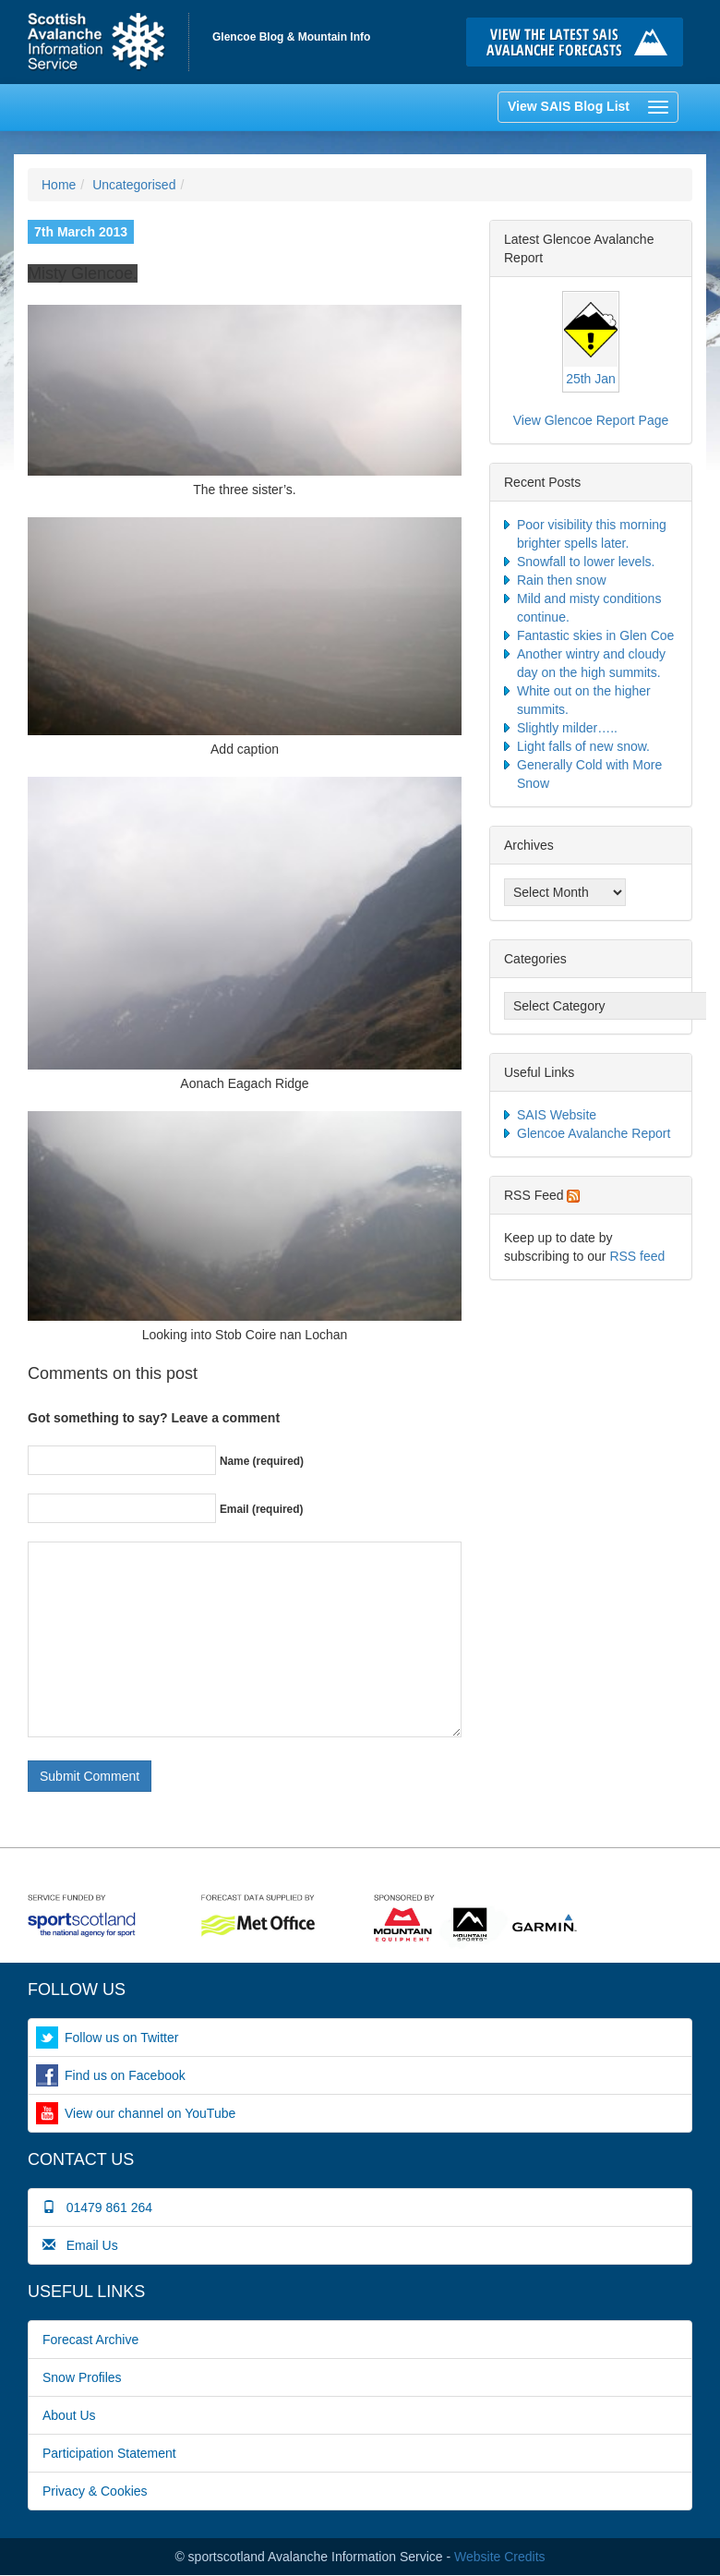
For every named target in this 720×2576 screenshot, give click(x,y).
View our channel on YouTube (150, 2113)
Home (108, 42)
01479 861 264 (97, 2207)
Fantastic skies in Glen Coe (595, 635)
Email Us (80, 2245)
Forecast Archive (90, 2339)
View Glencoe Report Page (591, 420)
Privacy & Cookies (95, 2491)
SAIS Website (556, 1114)
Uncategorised (133, 184)
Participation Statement (109, 2453)
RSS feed (637, 1256)
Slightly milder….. (567, 727)
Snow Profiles (82, 2377)
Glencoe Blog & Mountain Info (291, 36)
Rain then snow (561, 580)
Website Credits (500, 2556)
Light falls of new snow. (583, 746)
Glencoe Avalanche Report (593, 1133)
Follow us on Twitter (121, 2037)
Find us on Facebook (125, 2075)
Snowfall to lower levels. (585, 561)
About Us (69, 2415)
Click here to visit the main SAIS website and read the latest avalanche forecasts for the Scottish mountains (579, 42)
